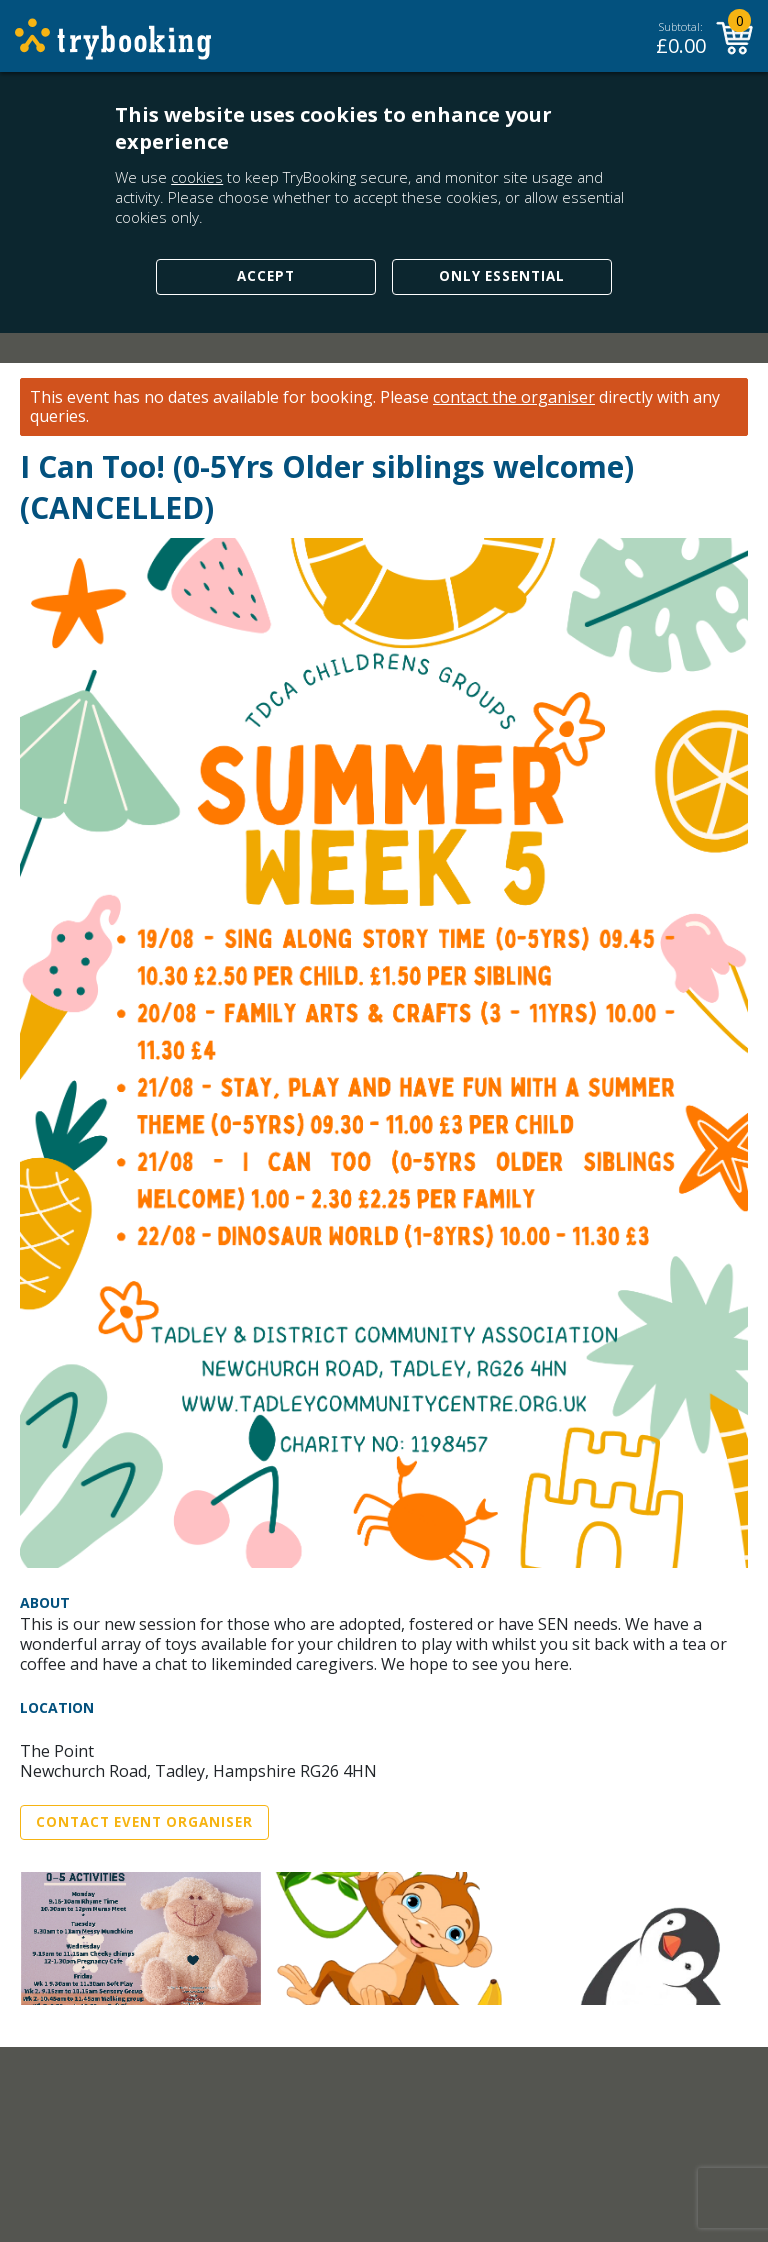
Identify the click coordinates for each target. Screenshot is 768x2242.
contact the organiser (514, 397)
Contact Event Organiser (144, 1822)
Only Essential (502, 276)
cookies (197, 177)
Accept (266, 276)
